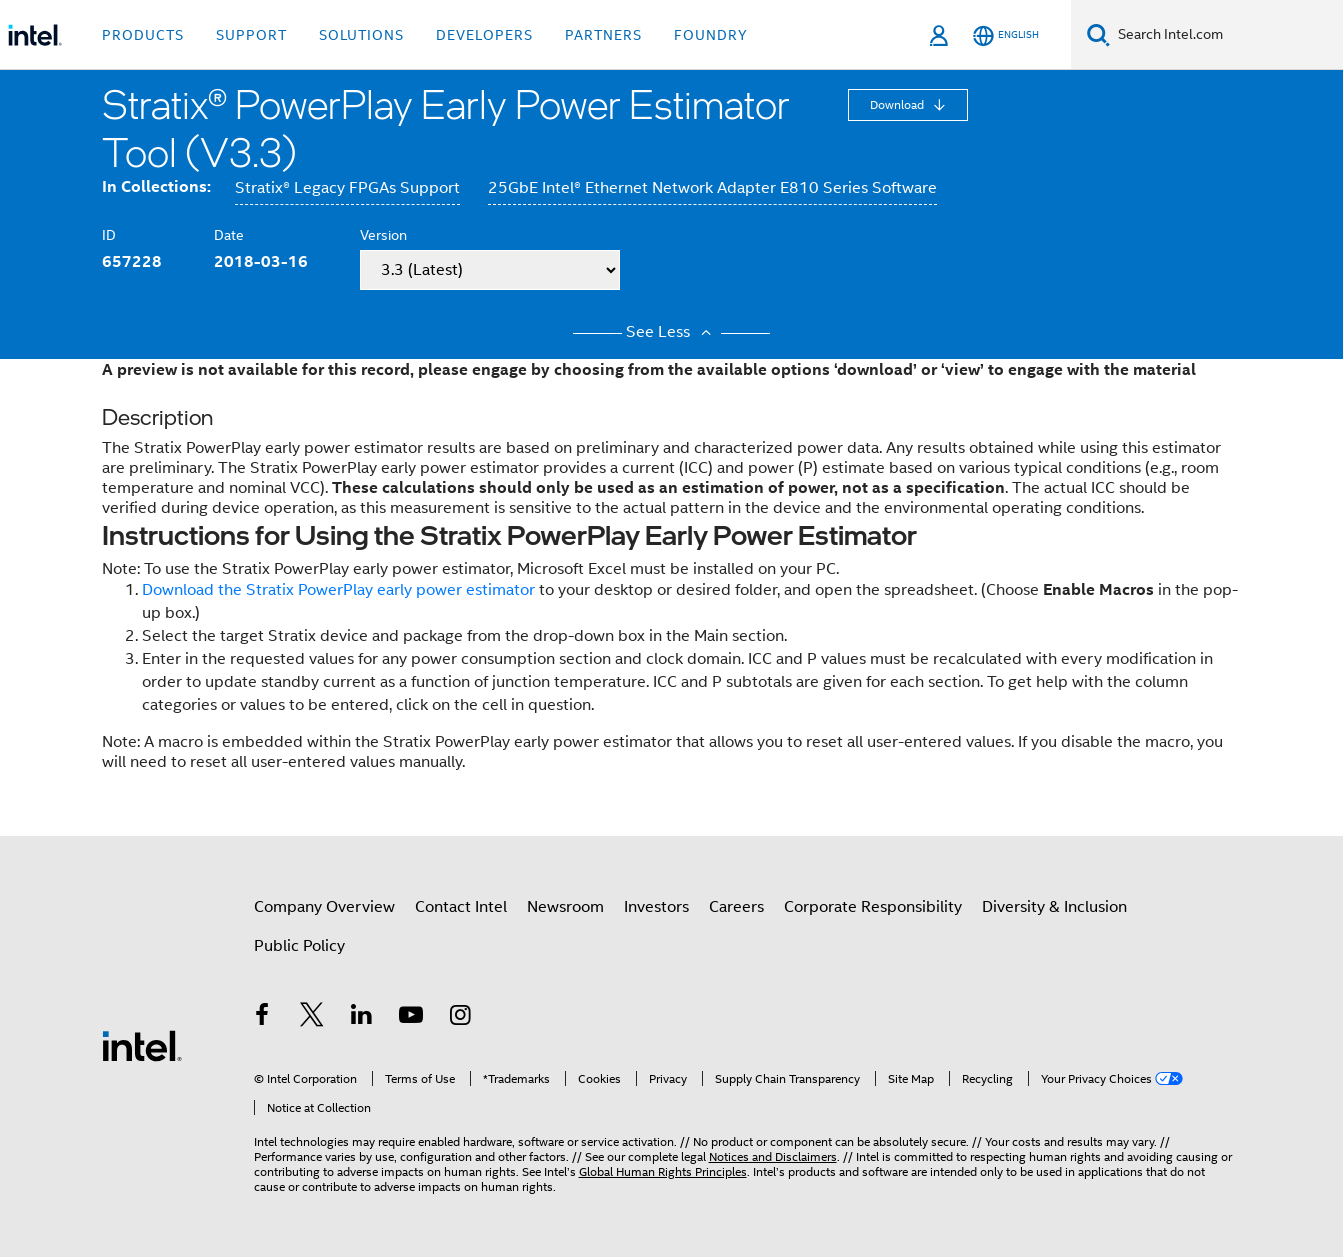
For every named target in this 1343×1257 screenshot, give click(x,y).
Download (898, 104)
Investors (656, 907)
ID (109, 235)
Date (229, 235)
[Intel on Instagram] (461, 1018)
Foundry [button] (711, 35)
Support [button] (251, 35)
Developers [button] (484, 35)
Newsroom (565, 907)
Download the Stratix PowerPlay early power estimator (338, 590)
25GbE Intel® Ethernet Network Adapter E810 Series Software (712, 188)
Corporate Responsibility (873, 907)
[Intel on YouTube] (411, 1018)
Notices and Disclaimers (773, 1156)
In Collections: (156, 186)
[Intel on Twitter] (312, 1018)
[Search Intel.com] (1226, 35)
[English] (1006, 35)
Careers (736, 907)
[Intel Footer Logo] (142, 1045)
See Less (671, 332)
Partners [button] (603, 35)
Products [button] (143, 35)
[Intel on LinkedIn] (362, 1018)
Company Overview (324, 907)
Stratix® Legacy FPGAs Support (347, 188)
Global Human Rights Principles (663, 1171)
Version (383, 235)
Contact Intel (461, 907)
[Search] (1098, 34)
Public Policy (299, 946)
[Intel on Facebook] (263, 1018)
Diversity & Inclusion (1054, 907)
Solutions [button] (361, 35)
